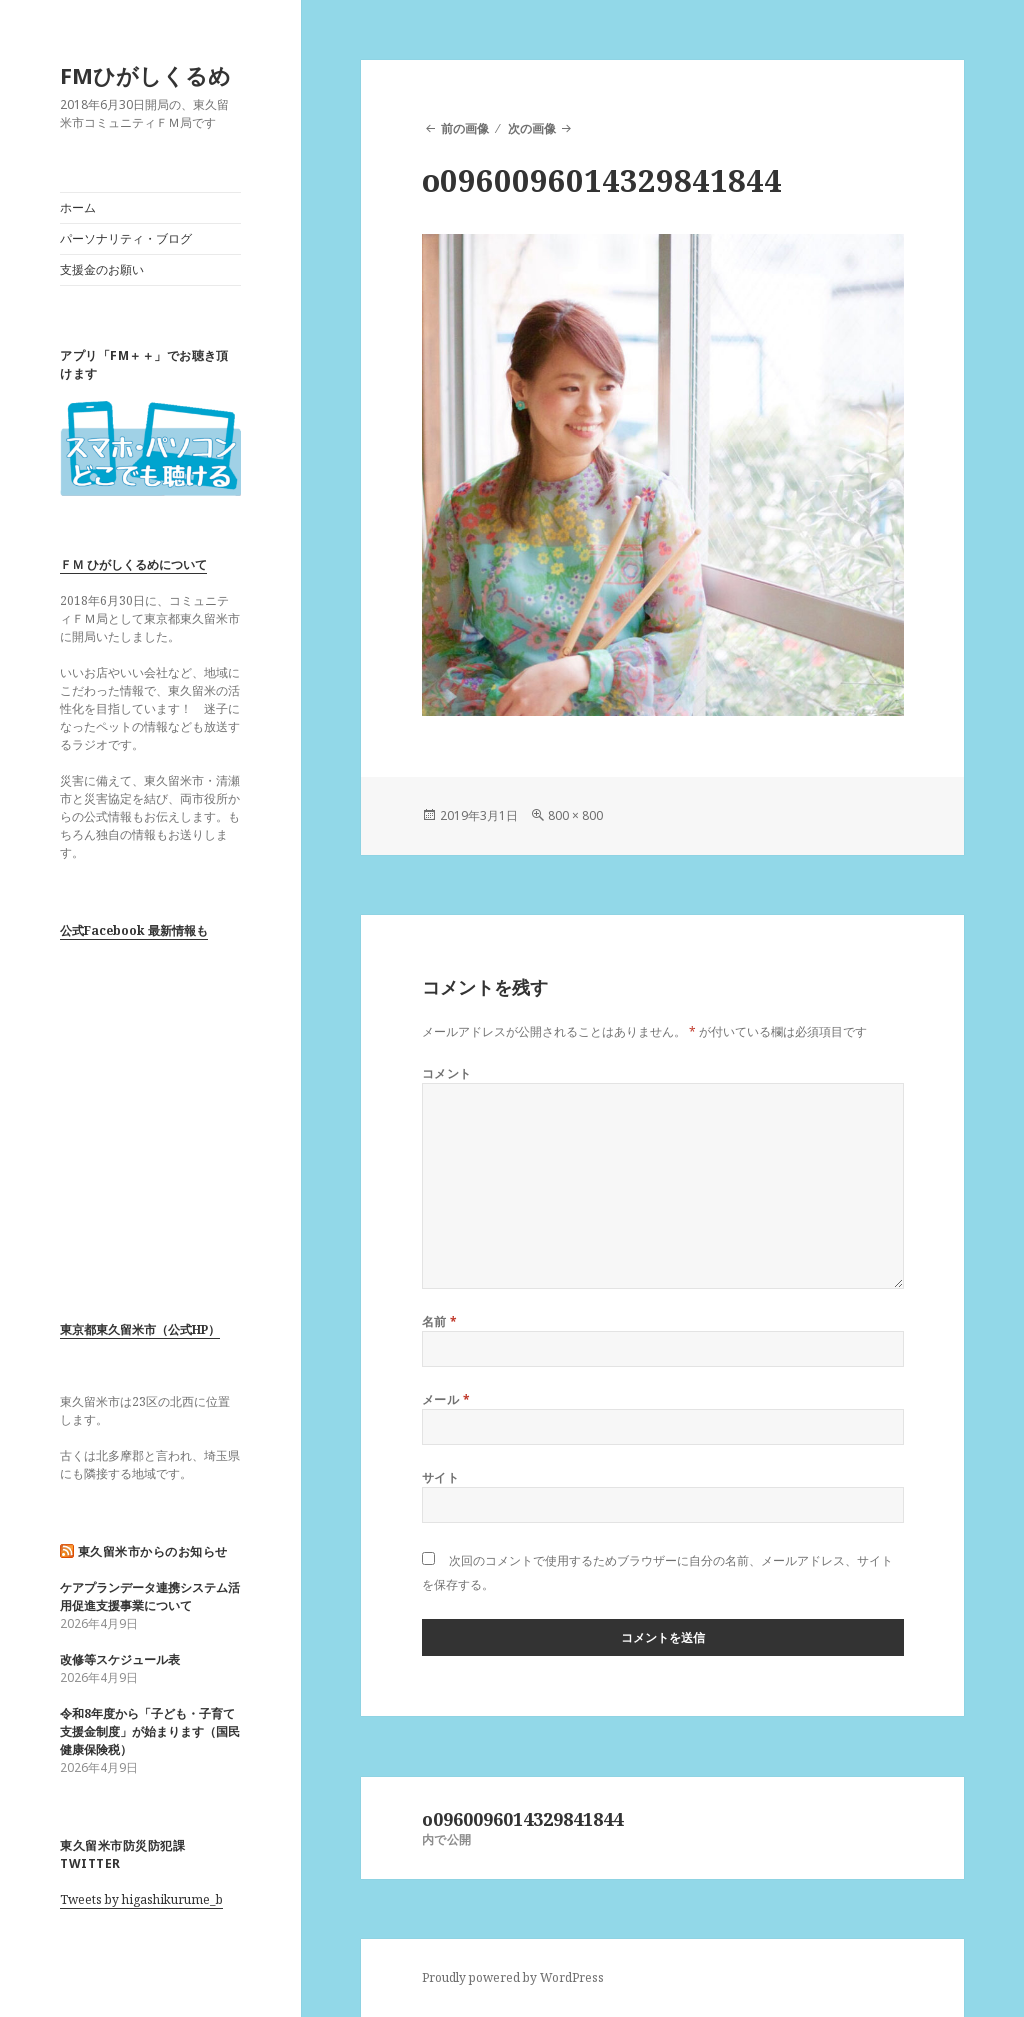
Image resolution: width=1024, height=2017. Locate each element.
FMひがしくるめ (145, 75)
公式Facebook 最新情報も (134, 930)
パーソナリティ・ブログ (126, 238)
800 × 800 (575, 815)
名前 (440, 1321)
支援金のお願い (102, 269)
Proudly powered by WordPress (513, 1977)
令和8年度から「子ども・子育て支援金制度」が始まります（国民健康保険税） (150, 1731)
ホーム (78, 207)
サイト (440, 1477)
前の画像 (465, 128)
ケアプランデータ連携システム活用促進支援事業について (150, 1596)
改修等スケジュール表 (120, 1659)
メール (446, 1399)
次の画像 (532, 128)
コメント (447, 1073)
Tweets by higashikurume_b (141, 1899)
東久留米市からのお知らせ (153, 1551)
